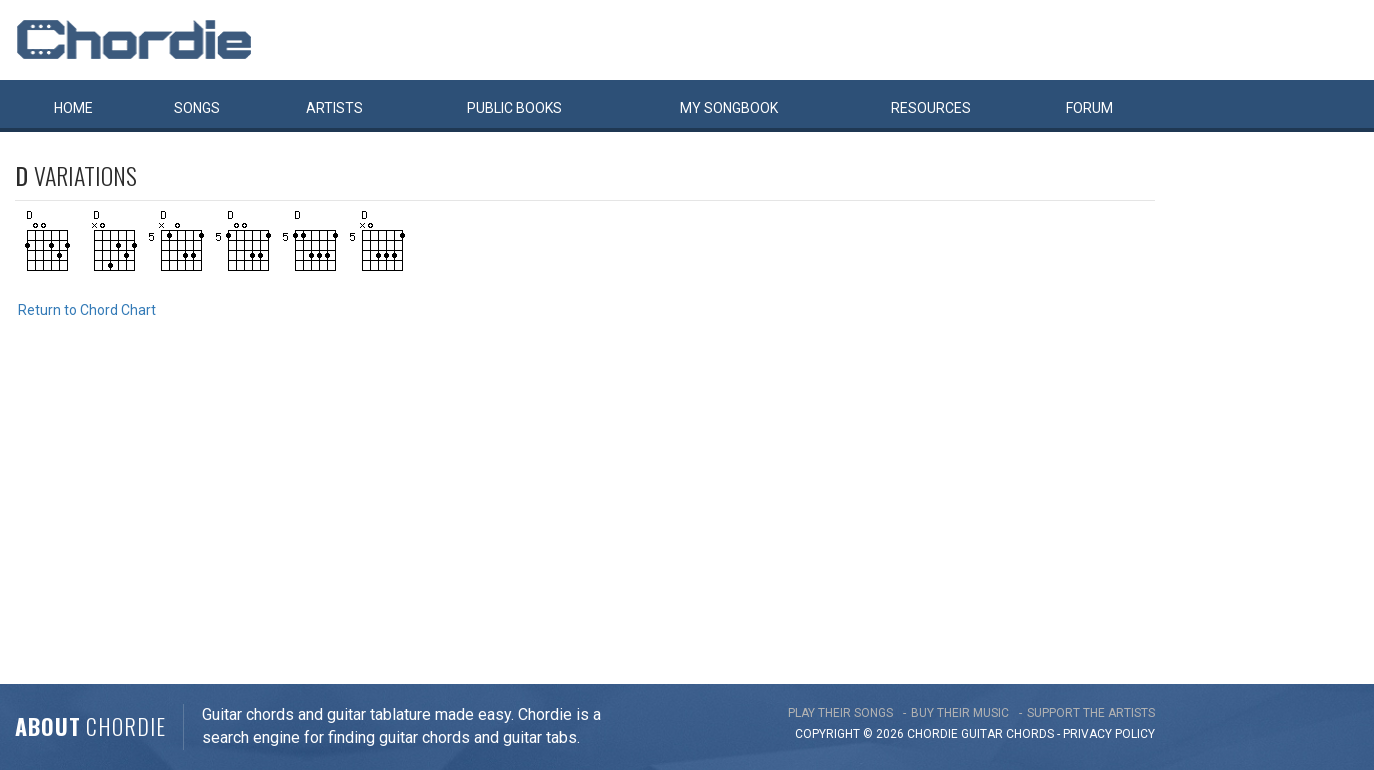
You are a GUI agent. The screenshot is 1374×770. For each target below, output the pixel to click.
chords (1030, 734)
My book (729, 108)
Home (73, 108)
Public (514, 108)
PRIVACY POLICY (1109, 734)
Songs (197, 108)
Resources (931, 108)
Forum (1089, 108)
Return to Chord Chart (87, 310)
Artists (334, 108)
